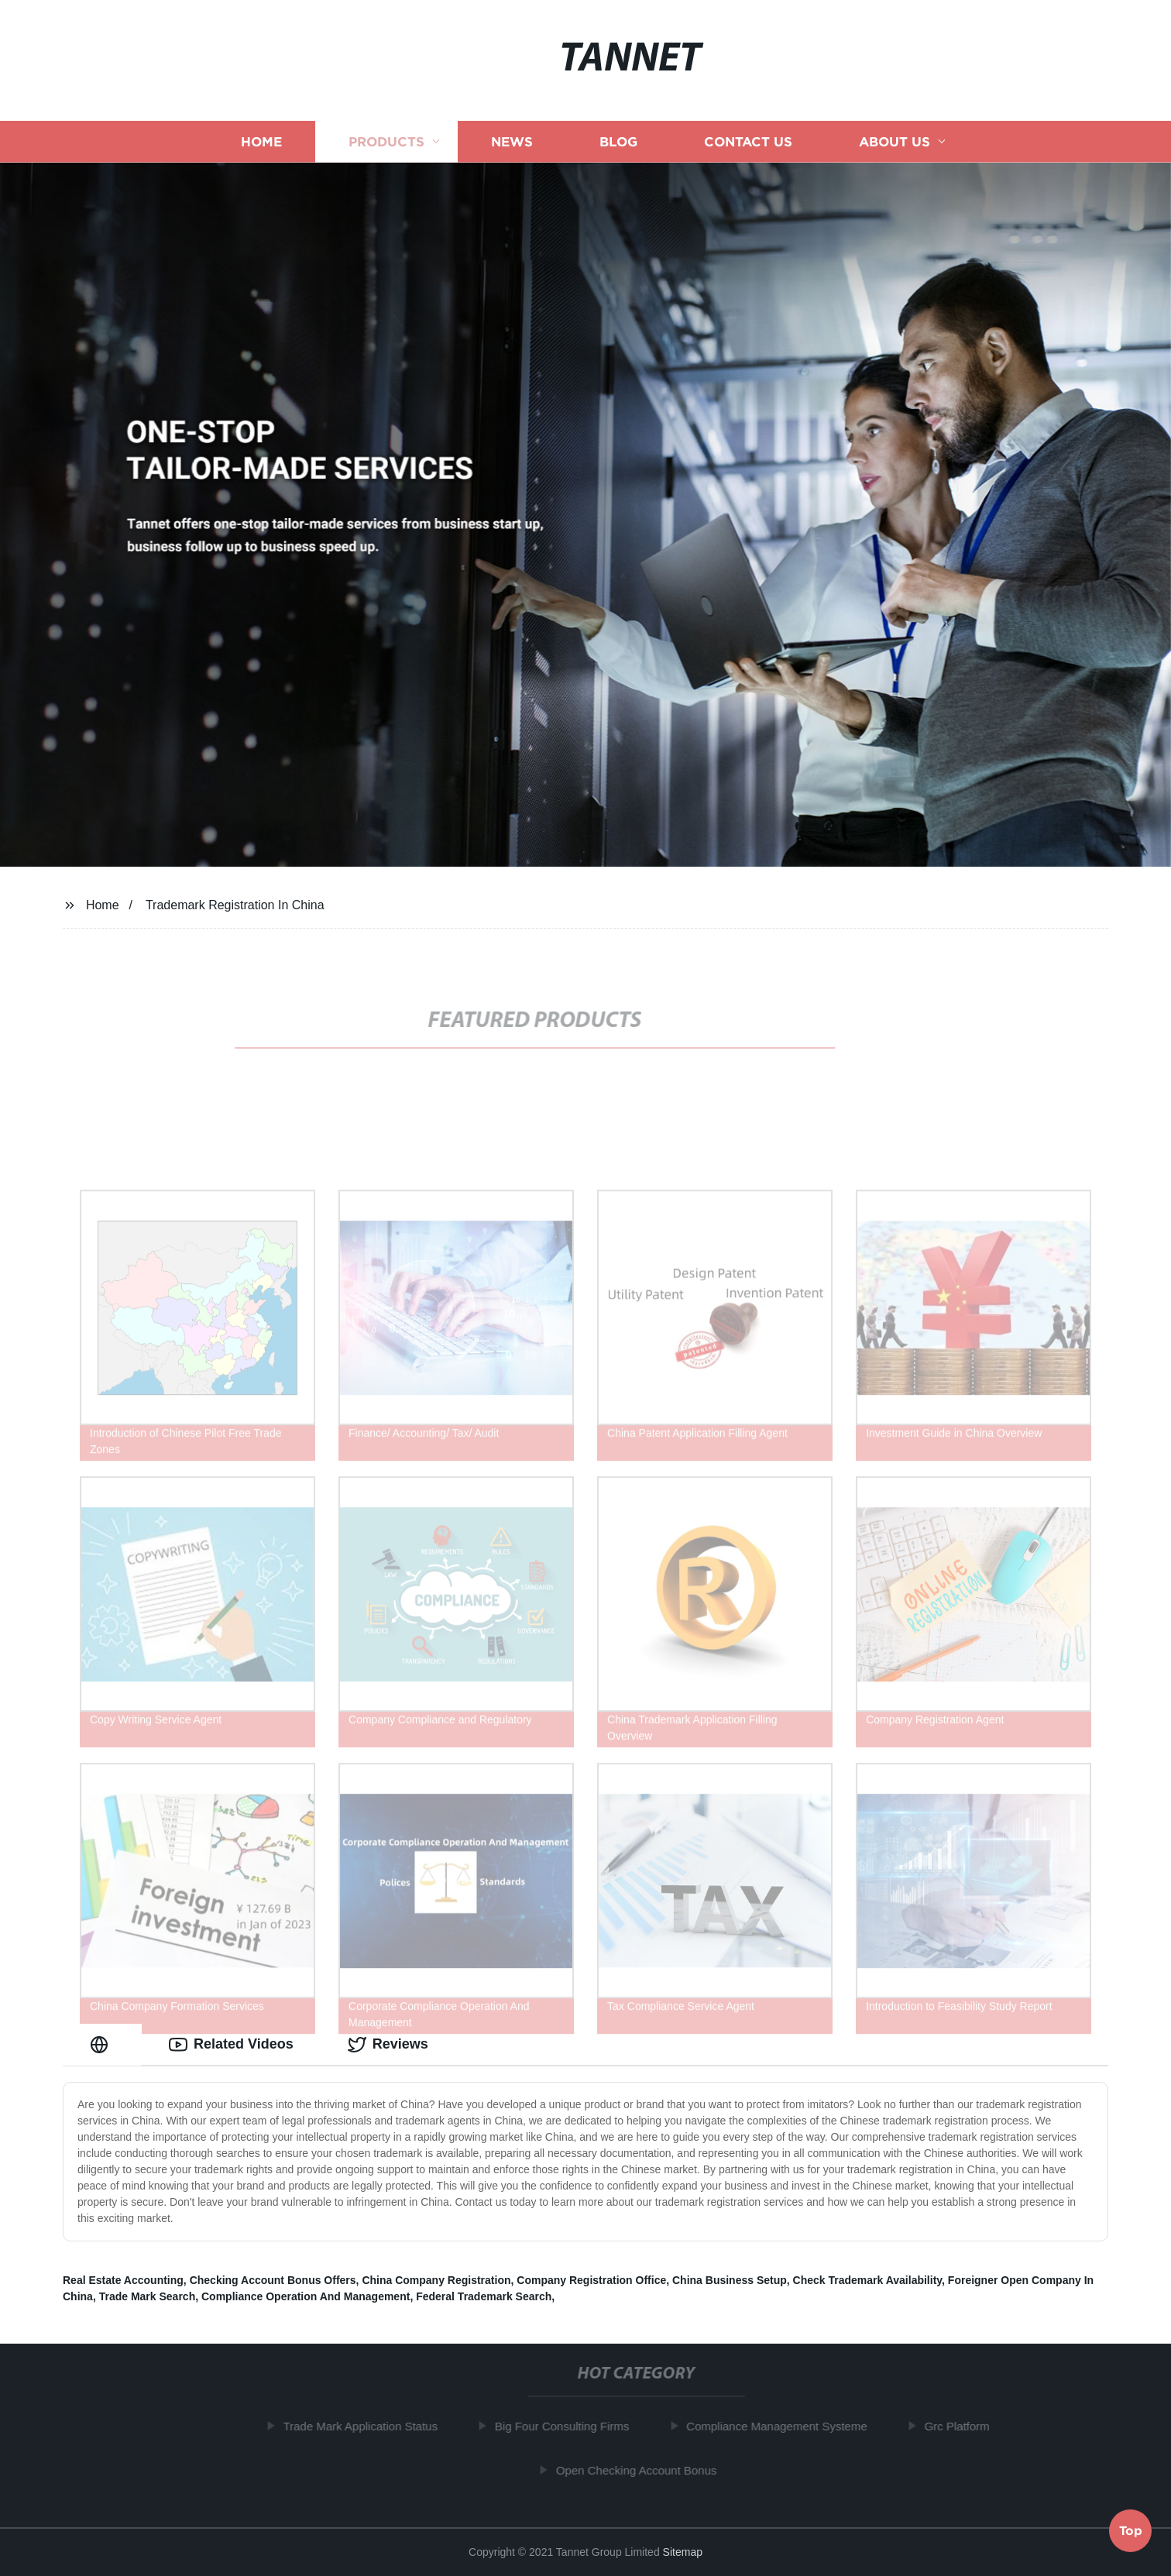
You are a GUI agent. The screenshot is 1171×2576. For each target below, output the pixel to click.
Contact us (748, 141)
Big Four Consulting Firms (567, 2426)
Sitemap (682, 2552)
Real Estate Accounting (123, 2280)
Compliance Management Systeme (782, 2426)
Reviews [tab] (388, 2044)
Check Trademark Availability (867, 2280)
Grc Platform (961, 2426)
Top (1130, 2533)
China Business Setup (729, 2280)
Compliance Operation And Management (305, 2296)
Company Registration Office (591, 2280)
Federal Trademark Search (483, 2296)
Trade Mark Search (147, 2296)
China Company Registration (436, 2280)
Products (386, 141)
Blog (618, 141)
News (512, 141)
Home (261, 141)
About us (894, 141)
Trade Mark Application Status (365, 2426)
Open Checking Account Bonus (642, 2470)
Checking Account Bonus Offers (273, 2280)
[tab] (102, 2044)
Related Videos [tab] (231, 2044)
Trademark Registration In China (235, 905)
